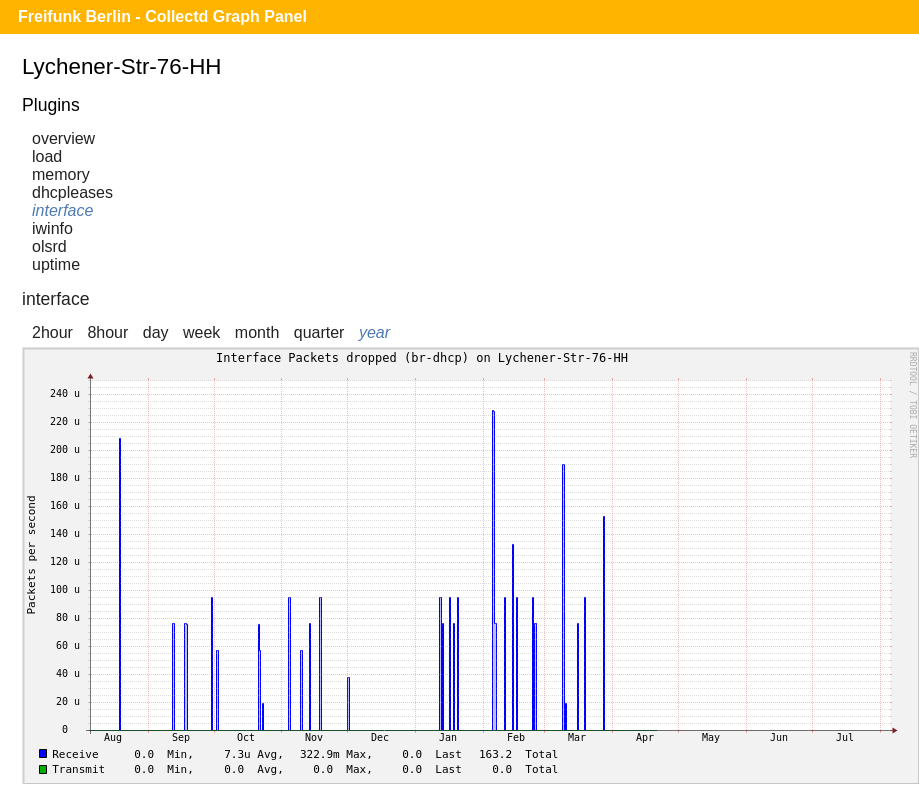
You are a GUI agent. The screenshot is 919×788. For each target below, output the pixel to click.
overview (63, 138)
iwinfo (52, 228)
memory (61, 174)
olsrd (49, 246)
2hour (52, 332)
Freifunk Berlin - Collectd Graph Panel (162, 16)
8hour (107, 332)
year (374, 332)
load (47, 156)
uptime (56, 264)
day (156, 332)
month (257, 332)
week (201, 332)
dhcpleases (72, 192)
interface (62, 210)
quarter (319, 332)
